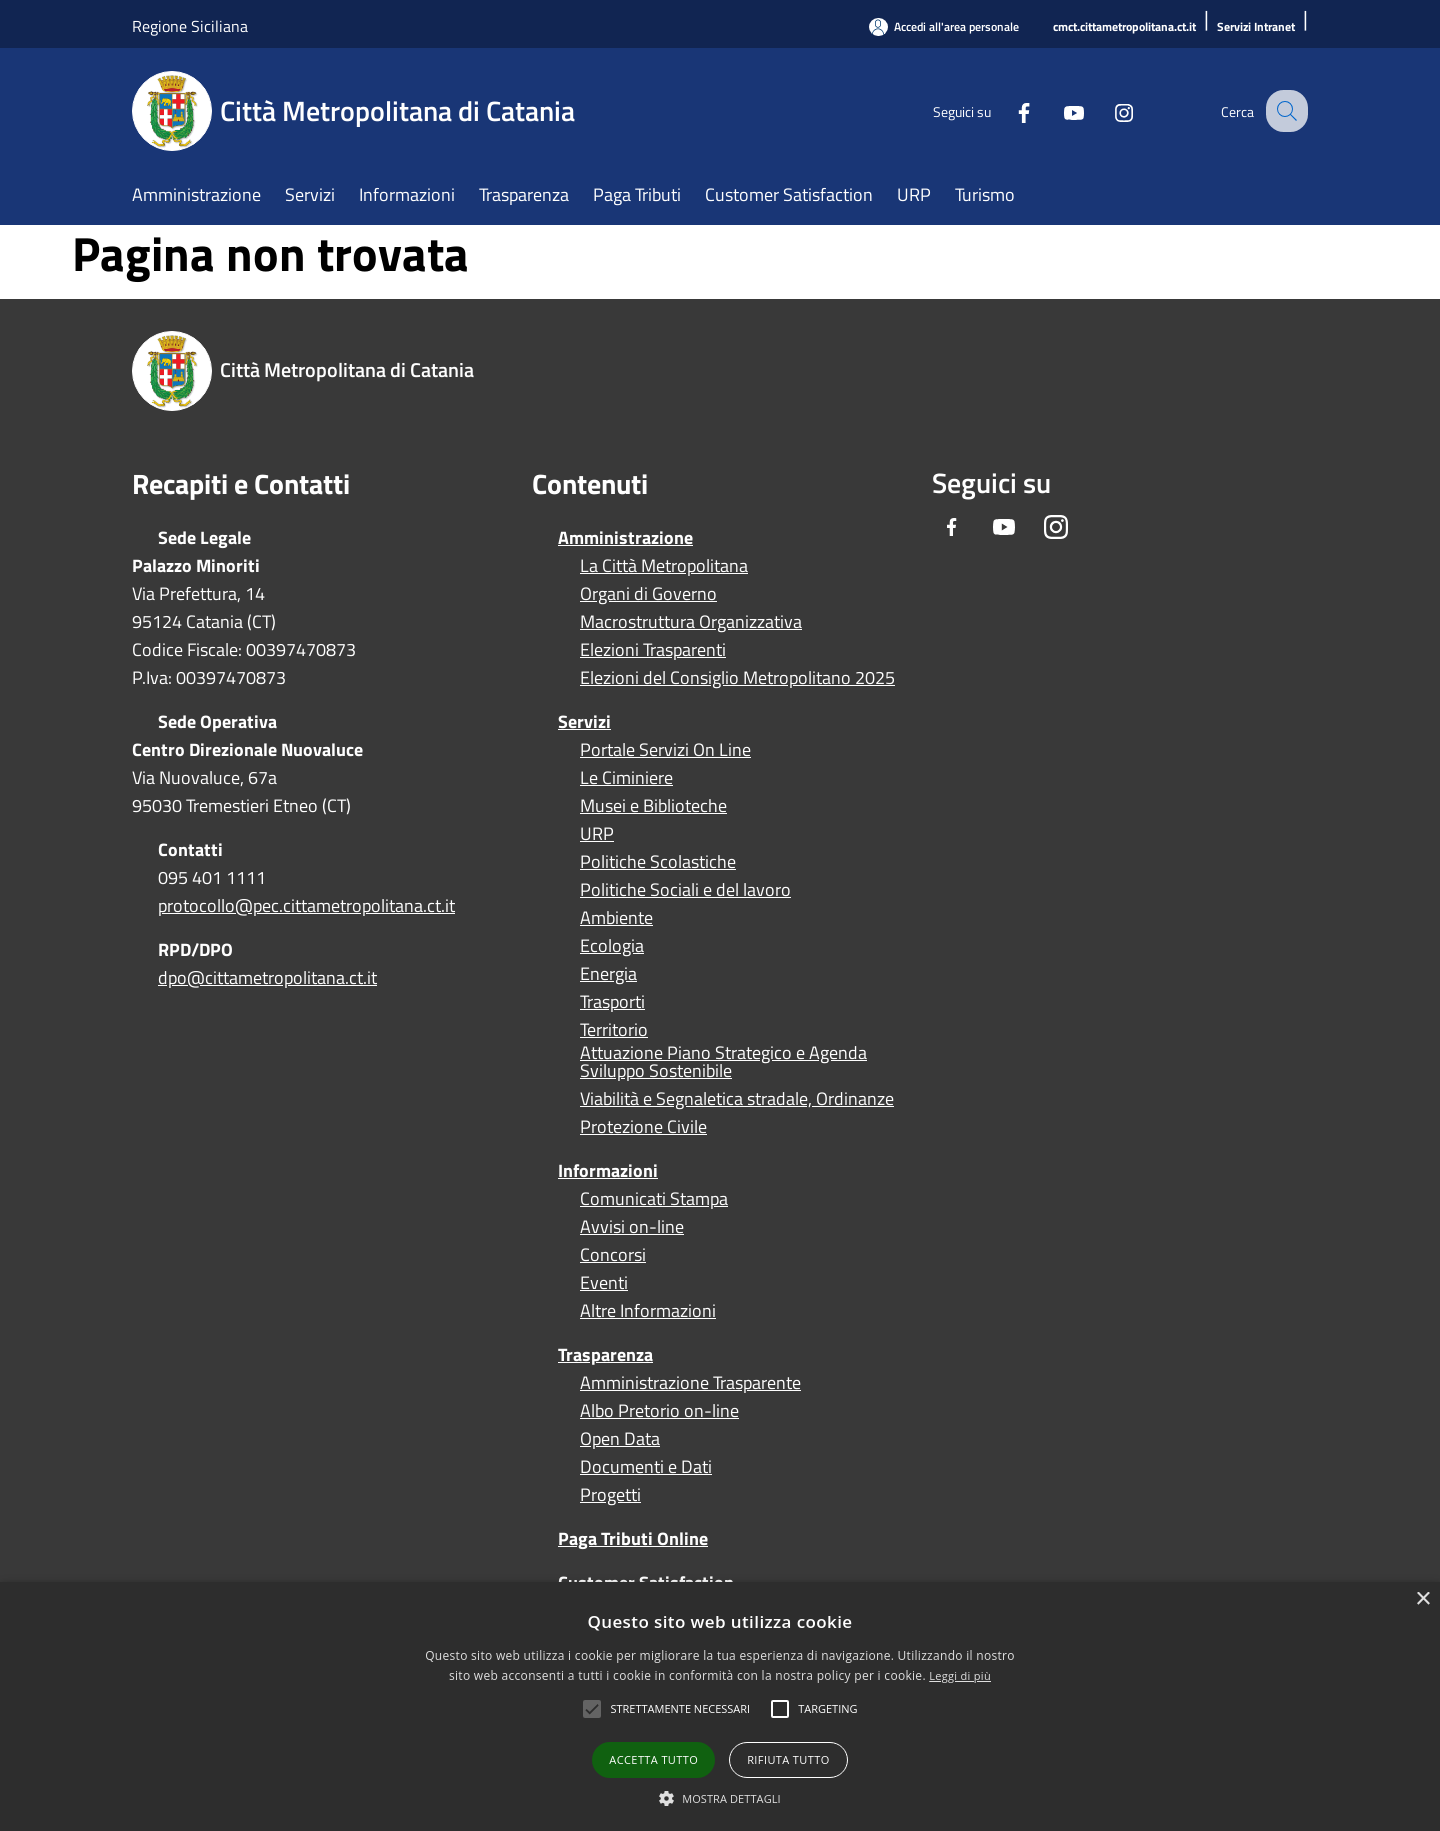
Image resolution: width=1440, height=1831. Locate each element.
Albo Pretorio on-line (659, 1411)
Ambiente (616, 918)
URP (597, 834)
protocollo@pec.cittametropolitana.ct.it (306, 905)
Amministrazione (625, 537)
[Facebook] (1006, 110)
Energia (608, 974)
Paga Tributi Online (633, 1538)
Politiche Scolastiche (658, 862)
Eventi (604, 1283)
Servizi (584, 721)
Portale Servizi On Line (665, 750)
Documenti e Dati (646, 1467)
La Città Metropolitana (664, 566)
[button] (680, 1709)
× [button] (1422, 1599)
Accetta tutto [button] (653, 1759)
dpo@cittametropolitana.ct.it (267, 977)
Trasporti (612, 1002)
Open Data (620, 1439)
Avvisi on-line (632, 1227)
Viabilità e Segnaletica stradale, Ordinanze (737, 1099)
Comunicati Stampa (654, 1199)
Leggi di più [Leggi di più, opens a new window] (960, 1675)
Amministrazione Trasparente (690, 1383)
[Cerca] (1284, 111)
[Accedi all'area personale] (944, 26)
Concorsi (613, 1255)
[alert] (720, 1706)
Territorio (614, 1030)
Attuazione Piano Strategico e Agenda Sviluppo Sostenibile (723, 1062)
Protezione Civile (643, 1127)
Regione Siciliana (190, 26)
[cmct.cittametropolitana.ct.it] (1124, 27)
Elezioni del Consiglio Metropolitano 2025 (737, 678)
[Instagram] (1106, 110)
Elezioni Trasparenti (653, 650)
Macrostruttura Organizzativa (691, 622)
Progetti (610, 1495)
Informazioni (608, 1170)
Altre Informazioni (648, 1311)
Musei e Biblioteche (653, 806)
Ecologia (612, 946)
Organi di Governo (648, 594)
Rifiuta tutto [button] (788, 1759)
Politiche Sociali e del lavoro (685, 890)
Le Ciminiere (626, 778)
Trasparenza (605, 1354)
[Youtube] (1056, 110)
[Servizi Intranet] (1256, 27)
